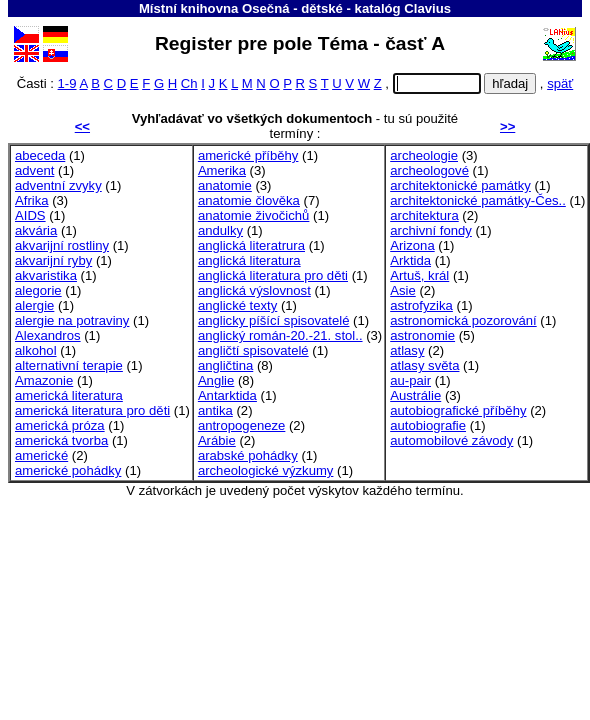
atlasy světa (424, 365)
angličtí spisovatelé (253, 350)
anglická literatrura (251, 245)
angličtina (225, 365)
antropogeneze (241, 425)
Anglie (216, 380)
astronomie (422, 335)
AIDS (30, 215)
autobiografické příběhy (458, 410)
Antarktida (227, 395)
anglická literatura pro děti (273, 275)
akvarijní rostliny (62, 245)
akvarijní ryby (53, 260)
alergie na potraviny (72, 320)
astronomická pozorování (463, 320)
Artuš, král (419, 275)
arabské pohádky (248, 455)
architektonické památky (460, 185)
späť (560, 83)
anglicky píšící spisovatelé (274, 320)
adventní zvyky (58, 185)
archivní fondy (431, 230)
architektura (424, 215)
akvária (36, 230)
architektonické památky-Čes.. (478, 200)
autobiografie (428, 425)
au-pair (410, 380)
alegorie (38, 290)
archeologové (429, 170)
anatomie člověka (249, 200)
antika (215, 410)
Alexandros (48, 335)
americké (41, 455)
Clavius (427, 8)
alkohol (36, 350)
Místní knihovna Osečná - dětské (241, 8)
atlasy (407, 350)
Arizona (412, 245)
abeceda (40, 155)
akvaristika (46, 275)
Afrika (32, 200)
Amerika (222, 170)
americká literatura (69, 395)
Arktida (410, 260)
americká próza (60, 425)
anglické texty (237, 305)
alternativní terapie (69, 365)
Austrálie (415, 395)
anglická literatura (249, 260)
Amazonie (44, 380)
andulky (220, 230)
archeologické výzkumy (266, 470)
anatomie (225, 185)
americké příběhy (248, 155)
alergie (34, 305)
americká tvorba (61, 440)
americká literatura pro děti (92, 410)
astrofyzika (421, 305)
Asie (403, 290)
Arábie (217, 440)
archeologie (424, 155)
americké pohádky (68, 470)
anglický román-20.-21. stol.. (280, 335)
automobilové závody (451, 440)
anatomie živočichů (254, 215)
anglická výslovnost (254, 290)
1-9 (67, 83)
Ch (189, 83)
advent (34, 170)
